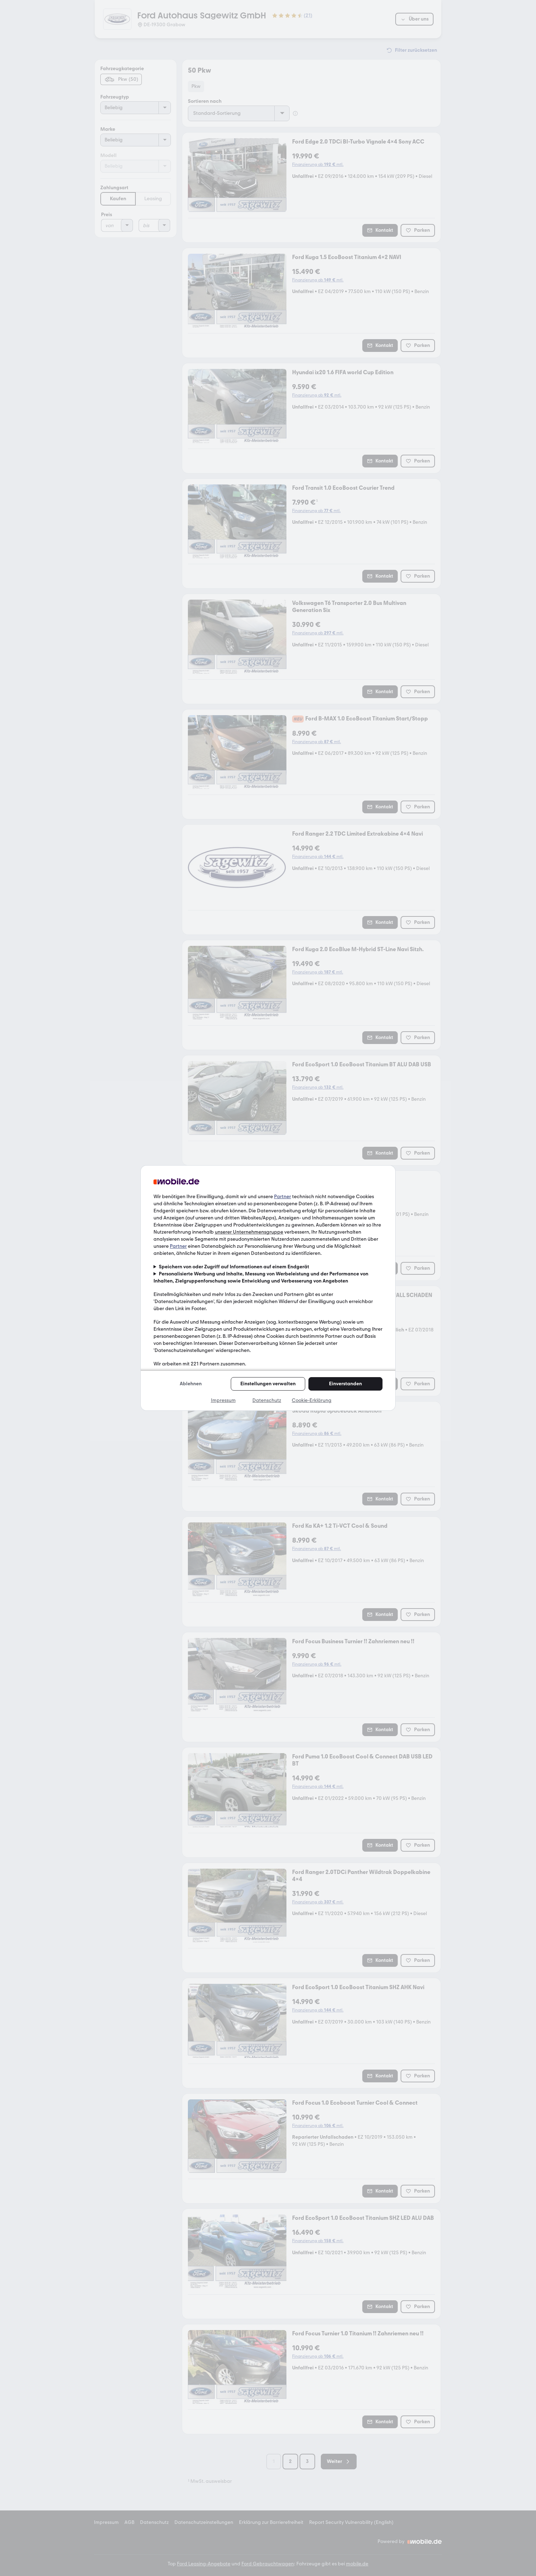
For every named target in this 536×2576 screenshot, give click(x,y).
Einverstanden (345, 1384)
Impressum (223, 1400)
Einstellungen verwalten (268, 1384)
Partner (282, 1197)
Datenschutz (266, 1400)
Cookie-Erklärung (311, 1400)
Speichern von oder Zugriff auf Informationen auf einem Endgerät (234, 1267)
